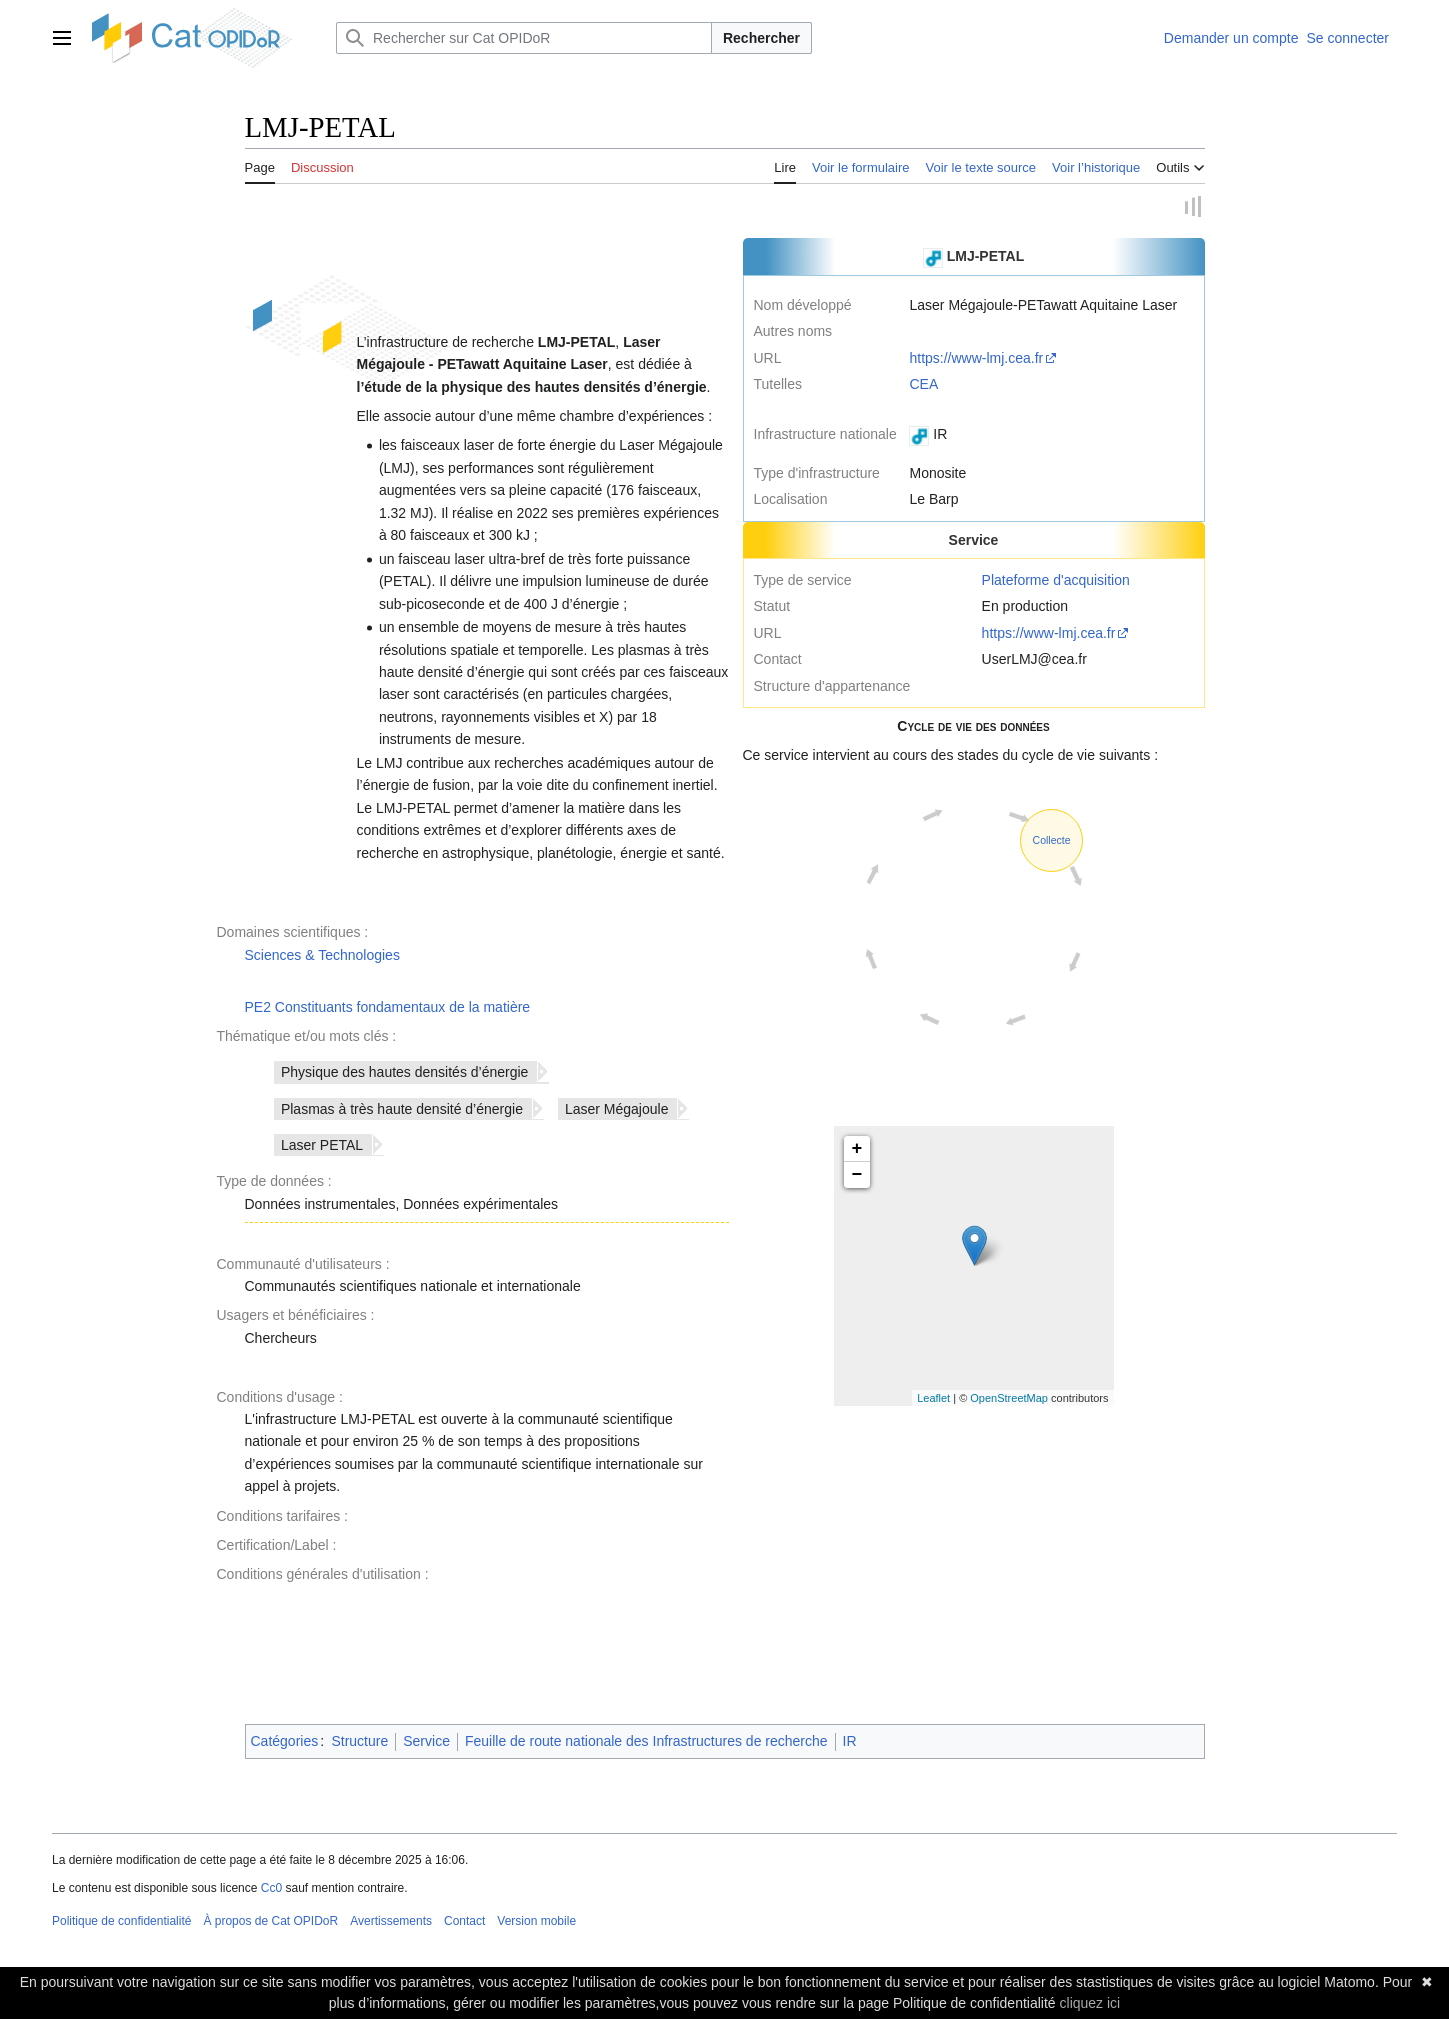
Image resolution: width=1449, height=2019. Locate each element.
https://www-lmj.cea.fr (976, 358)
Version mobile (536, 1922)
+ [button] (857, 1150)
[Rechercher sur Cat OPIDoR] (524, 38)
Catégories (285, 1742)
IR (850, 1742)
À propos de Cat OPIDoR (270, 1922)
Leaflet (933, 1399)
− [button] (857, 1176)
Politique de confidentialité (121, 1922)
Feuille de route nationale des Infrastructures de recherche (646, 1742)
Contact (464, 1922)
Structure (359, 1742)
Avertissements (391, 1922)
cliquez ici (1090, 2003)
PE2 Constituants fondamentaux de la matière (388, 1007)
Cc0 (271, 1889)
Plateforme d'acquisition (1056, 581)
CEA (923, 385)
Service (426, 1742)
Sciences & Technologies (322, 955)
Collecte (1052, 841)
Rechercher (761, 38)
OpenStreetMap (1009, 1399)
